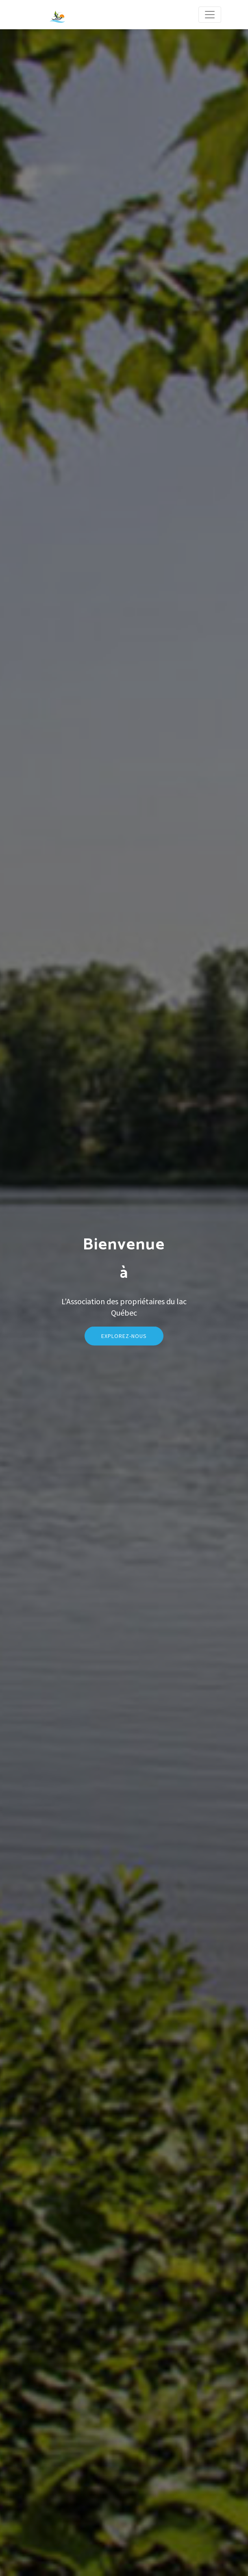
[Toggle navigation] (209, 15)
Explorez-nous (124, 1350)
